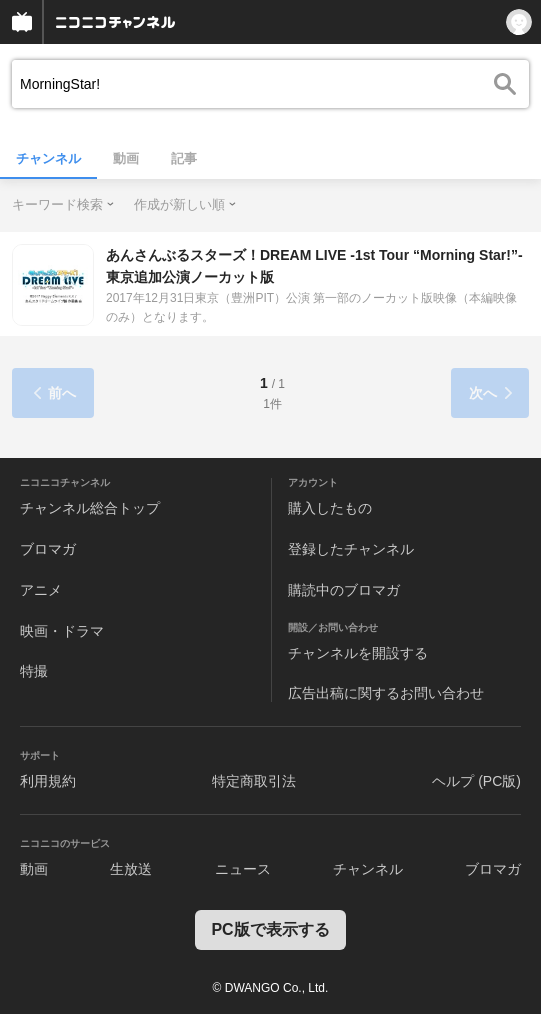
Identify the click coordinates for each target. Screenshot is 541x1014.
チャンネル (48, 158)
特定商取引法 (254, 781)
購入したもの (330, 508)
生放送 (131, 869)
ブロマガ (48, 549)
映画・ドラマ (62, 631)
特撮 (34, 671)
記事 (184, 158)
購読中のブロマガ (344, 590)
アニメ (41, 590)
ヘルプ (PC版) (476, 781)
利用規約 (48, 781)
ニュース (243, 869)
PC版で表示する (270, 929)
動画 (126, 158)
